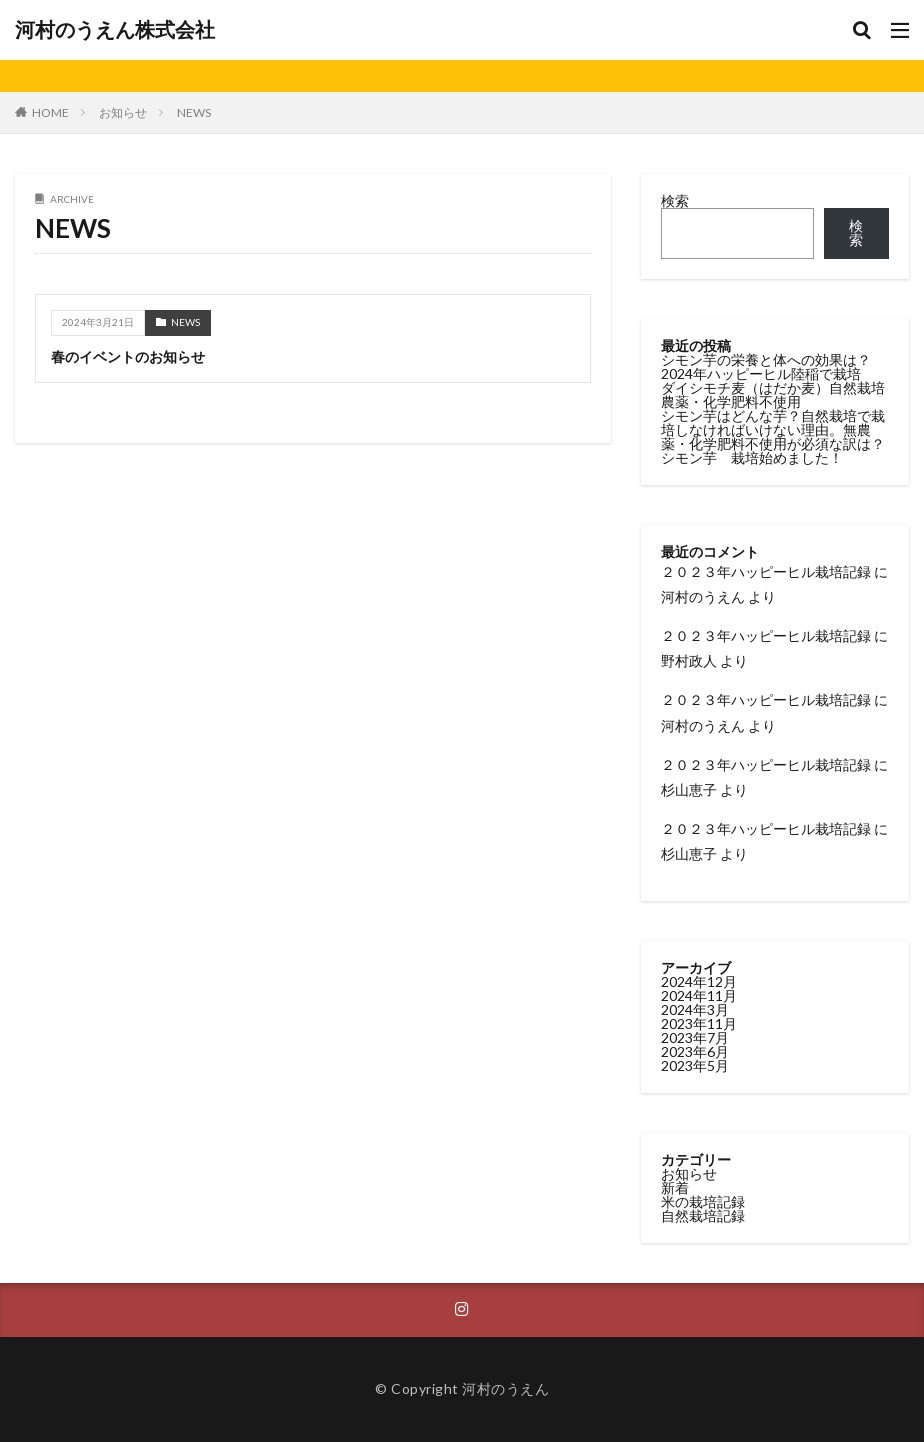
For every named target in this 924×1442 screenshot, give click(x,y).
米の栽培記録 (703, 1201)
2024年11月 (699, 995)
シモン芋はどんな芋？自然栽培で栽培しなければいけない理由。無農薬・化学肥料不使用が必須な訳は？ (773, 429)
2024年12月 (699, 981)
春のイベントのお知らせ (128, 356)
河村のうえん (703, 596)
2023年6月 (695, 1051)
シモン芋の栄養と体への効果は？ (766, 359)
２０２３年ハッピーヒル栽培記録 (766, 571)
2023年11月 (699, 1023)
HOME (50, 112)
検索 (675, 200)
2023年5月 (695, 1065)
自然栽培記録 (703, 1215)
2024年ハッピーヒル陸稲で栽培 (761, 373)
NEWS (194, 112)
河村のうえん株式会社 (115, 30)
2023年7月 (695, 1037)
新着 (675, 1187)
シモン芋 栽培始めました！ (752, 457)
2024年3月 (695, 1009)
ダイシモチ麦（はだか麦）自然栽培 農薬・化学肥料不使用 (780, 394)
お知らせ (123, 112)
